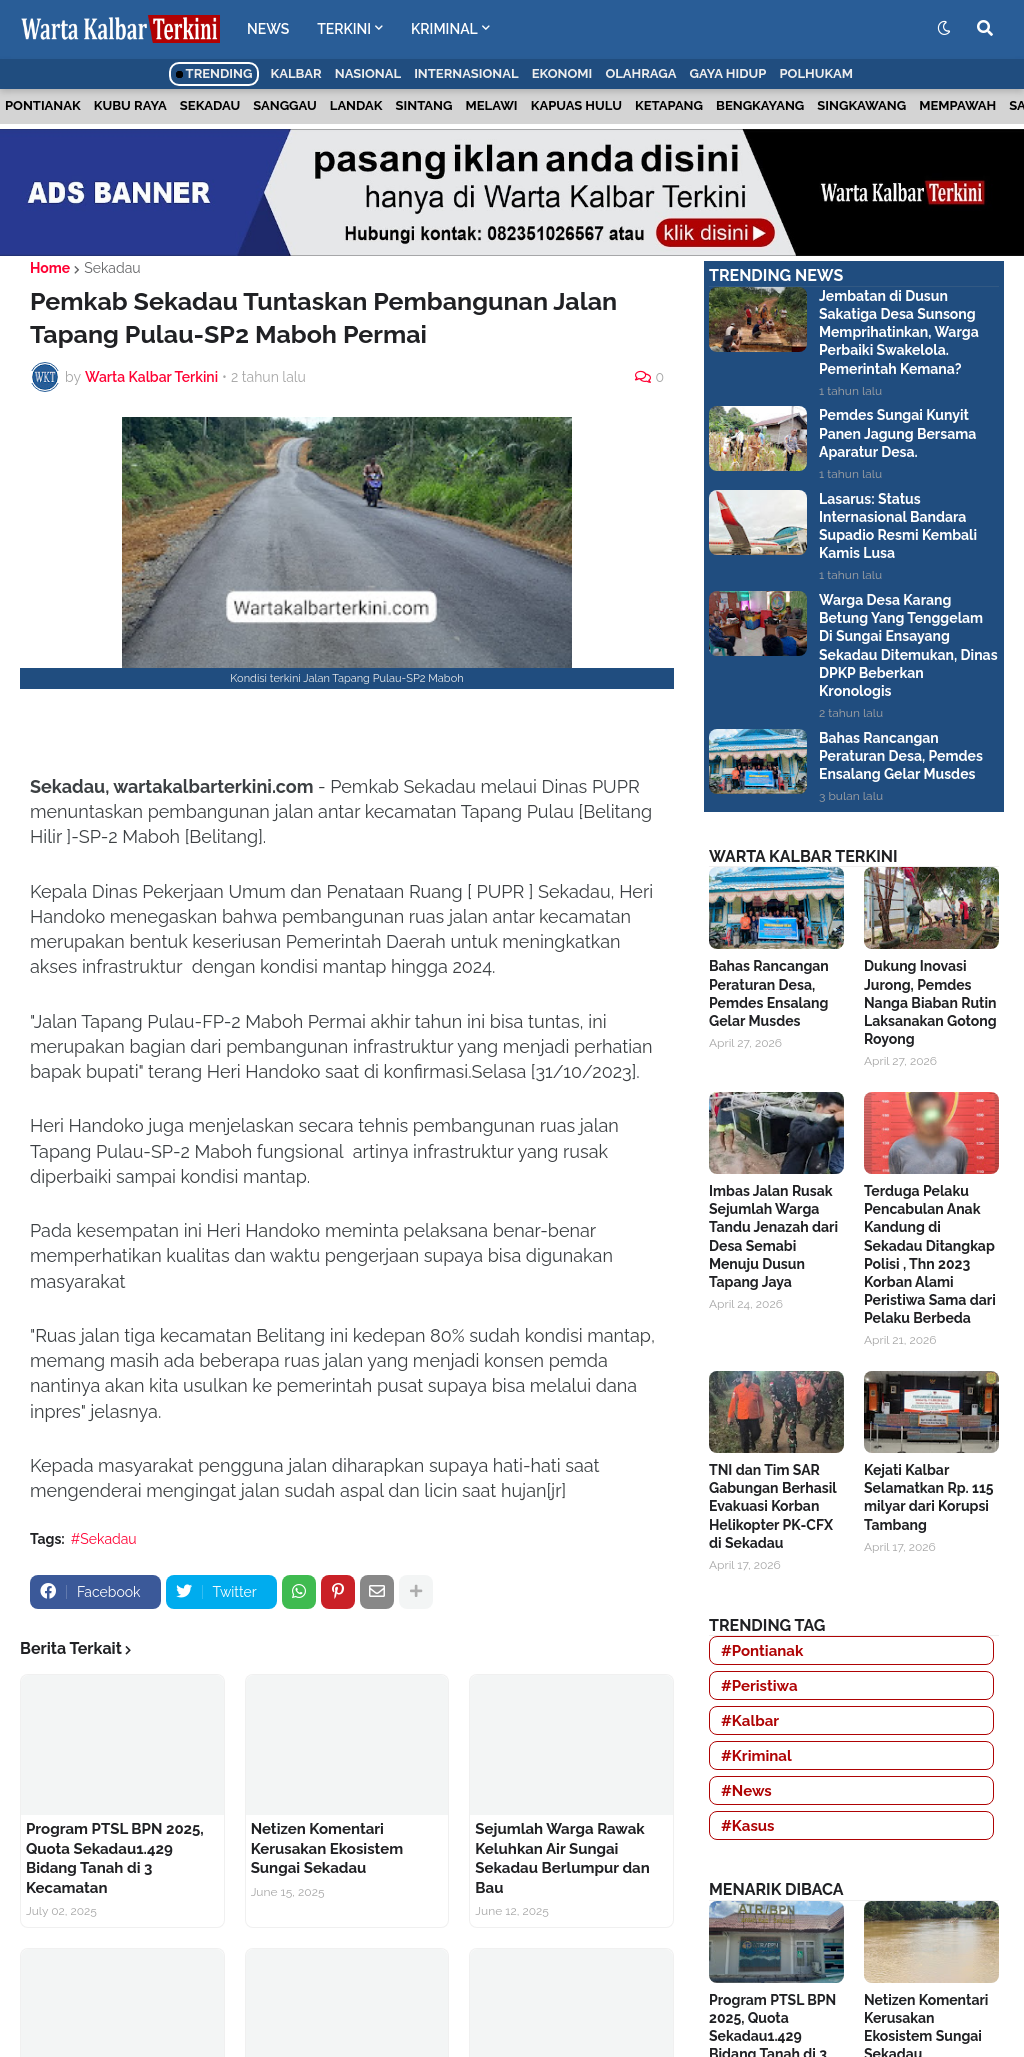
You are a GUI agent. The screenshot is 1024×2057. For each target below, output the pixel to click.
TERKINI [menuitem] (344, 29)
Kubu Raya (130, 105)
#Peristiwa (759, 1686)
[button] (944, 29)
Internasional (466, 73)
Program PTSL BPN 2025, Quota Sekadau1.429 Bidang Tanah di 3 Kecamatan (115, 1858)
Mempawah (957, 105)
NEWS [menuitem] (268, 29)
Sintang (424, 105)
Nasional (368, 73)
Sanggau (284, 105)
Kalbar (296, 73)
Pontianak (43, 105)
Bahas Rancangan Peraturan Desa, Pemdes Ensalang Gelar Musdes (901, 756)
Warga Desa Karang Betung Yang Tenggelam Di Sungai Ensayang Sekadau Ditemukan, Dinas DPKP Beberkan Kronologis (908, 645)
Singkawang (861, 105)
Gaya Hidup (728, 73)
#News (746, 1791)
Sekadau (210, 105)
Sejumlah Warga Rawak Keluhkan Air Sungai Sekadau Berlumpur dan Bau (562, 1858)
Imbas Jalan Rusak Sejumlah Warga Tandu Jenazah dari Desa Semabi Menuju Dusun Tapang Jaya (773, 1236)
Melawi (492, 105)
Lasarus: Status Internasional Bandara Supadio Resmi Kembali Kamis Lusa (898, 526)
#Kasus (748, 1826)
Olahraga (640, 73)
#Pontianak (762, 1651)
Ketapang (669, 105)
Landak (356, 105)
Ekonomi (562, 73)
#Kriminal (756, 1756)
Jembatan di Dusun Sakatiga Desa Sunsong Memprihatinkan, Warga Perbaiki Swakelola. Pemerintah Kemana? (899, 332)
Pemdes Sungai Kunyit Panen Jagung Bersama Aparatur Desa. (897, 433)
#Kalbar (750, 1721)
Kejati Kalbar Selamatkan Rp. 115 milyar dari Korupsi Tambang (929, 1497)
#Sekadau (104, 1539)
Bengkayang (760, 105)
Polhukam (816, 73)
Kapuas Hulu (576, 105)
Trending (214, 73)
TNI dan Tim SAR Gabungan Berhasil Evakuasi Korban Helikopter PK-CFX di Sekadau (772, 1506)
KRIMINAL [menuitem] (444, 29)
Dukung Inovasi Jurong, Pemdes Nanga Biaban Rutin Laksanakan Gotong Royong (930, 1002)
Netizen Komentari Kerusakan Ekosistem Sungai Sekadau (327, 1848)
